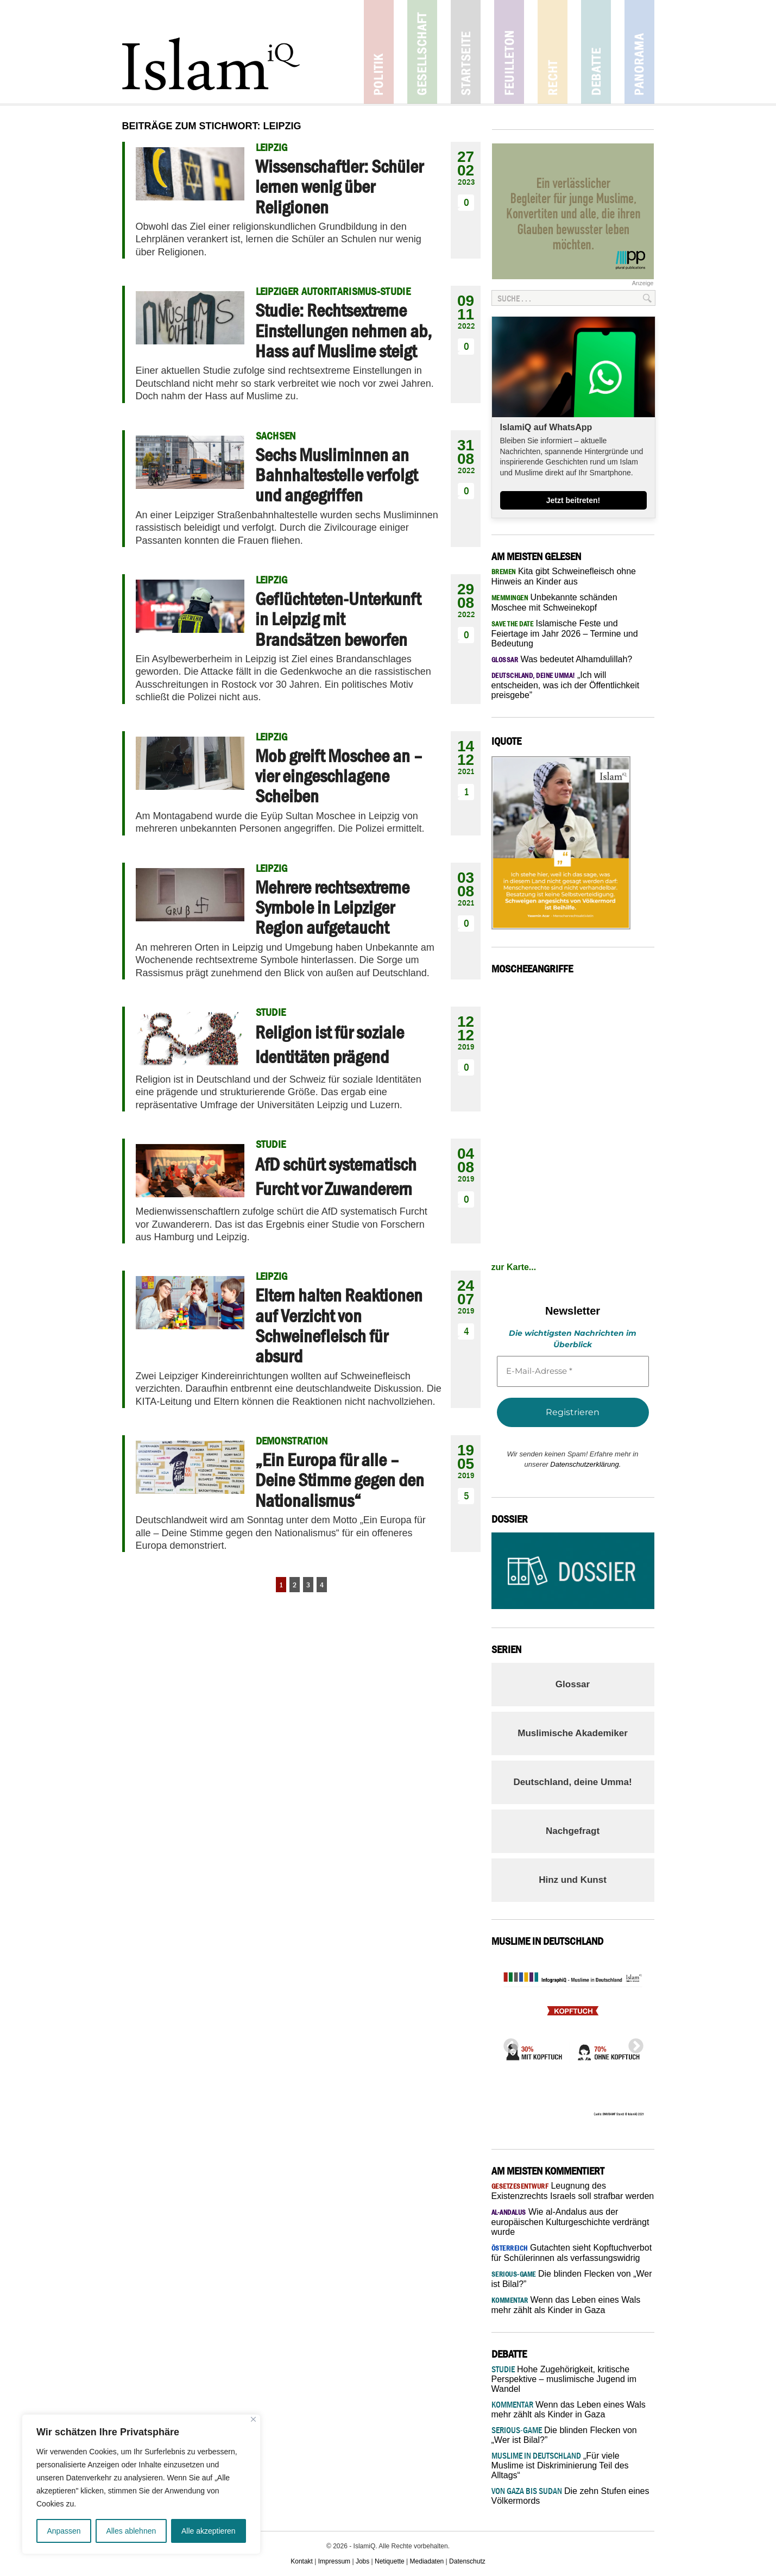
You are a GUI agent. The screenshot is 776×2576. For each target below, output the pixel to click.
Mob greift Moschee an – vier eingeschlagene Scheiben (338, 776)
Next (632, 2043)
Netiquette (390, 2561)
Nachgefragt (573, 1831)
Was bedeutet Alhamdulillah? (562, 659)
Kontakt (302, 2561)
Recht (552, 52)
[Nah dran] (253, 2419)
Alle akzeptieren (208, 2531)
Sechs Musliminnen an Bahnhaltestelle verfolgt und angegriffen (336, 475)
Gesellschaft (422, 52)
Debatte (596, 52)
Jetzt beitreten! (573, 500)
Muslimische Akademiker (573, 1733)
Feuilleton (509, 52)
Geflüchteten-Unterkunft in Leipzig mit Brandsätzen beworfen (338, 619)
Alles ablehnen (131, 2531)
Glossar (573, 1684)
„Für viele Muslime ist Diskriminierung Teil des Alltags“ (560, 2465)
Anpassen (63, 2531)
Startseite (466, 52)
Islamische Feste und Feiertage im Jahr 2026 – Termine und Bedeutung (564, 633)
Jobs (362, 2561)
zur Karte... (514, 1267)
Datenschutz (467, 2561)
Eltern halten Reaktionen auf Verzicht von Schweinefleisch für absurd (338, 1325)
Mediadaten (427, 2561)
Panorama (639, 52)
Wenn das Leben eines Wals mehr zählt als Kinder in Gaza (568, 2409)
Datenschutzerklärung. (585, 1464)
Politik (379, 52)
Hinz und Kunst (573, 1880)
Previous (507, 2043)
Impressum (334, 2561)
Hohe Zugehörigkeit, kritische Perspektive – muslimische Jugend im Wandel (564, 2379)
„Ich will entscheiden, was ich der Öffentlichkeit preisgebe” (565, 685)
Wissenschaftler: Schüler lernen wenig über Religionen (339, 186)
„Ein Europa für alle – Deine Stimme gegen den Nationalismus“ (339, 1480)
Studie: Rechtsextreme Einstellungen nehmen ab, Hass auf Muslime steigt (343, 330)
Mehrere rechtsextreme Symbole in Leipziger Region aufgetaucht (332, 907)
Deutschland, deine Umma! (572, 1782)
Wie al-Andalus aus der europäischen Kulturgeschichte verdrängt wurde (570, 2221)
